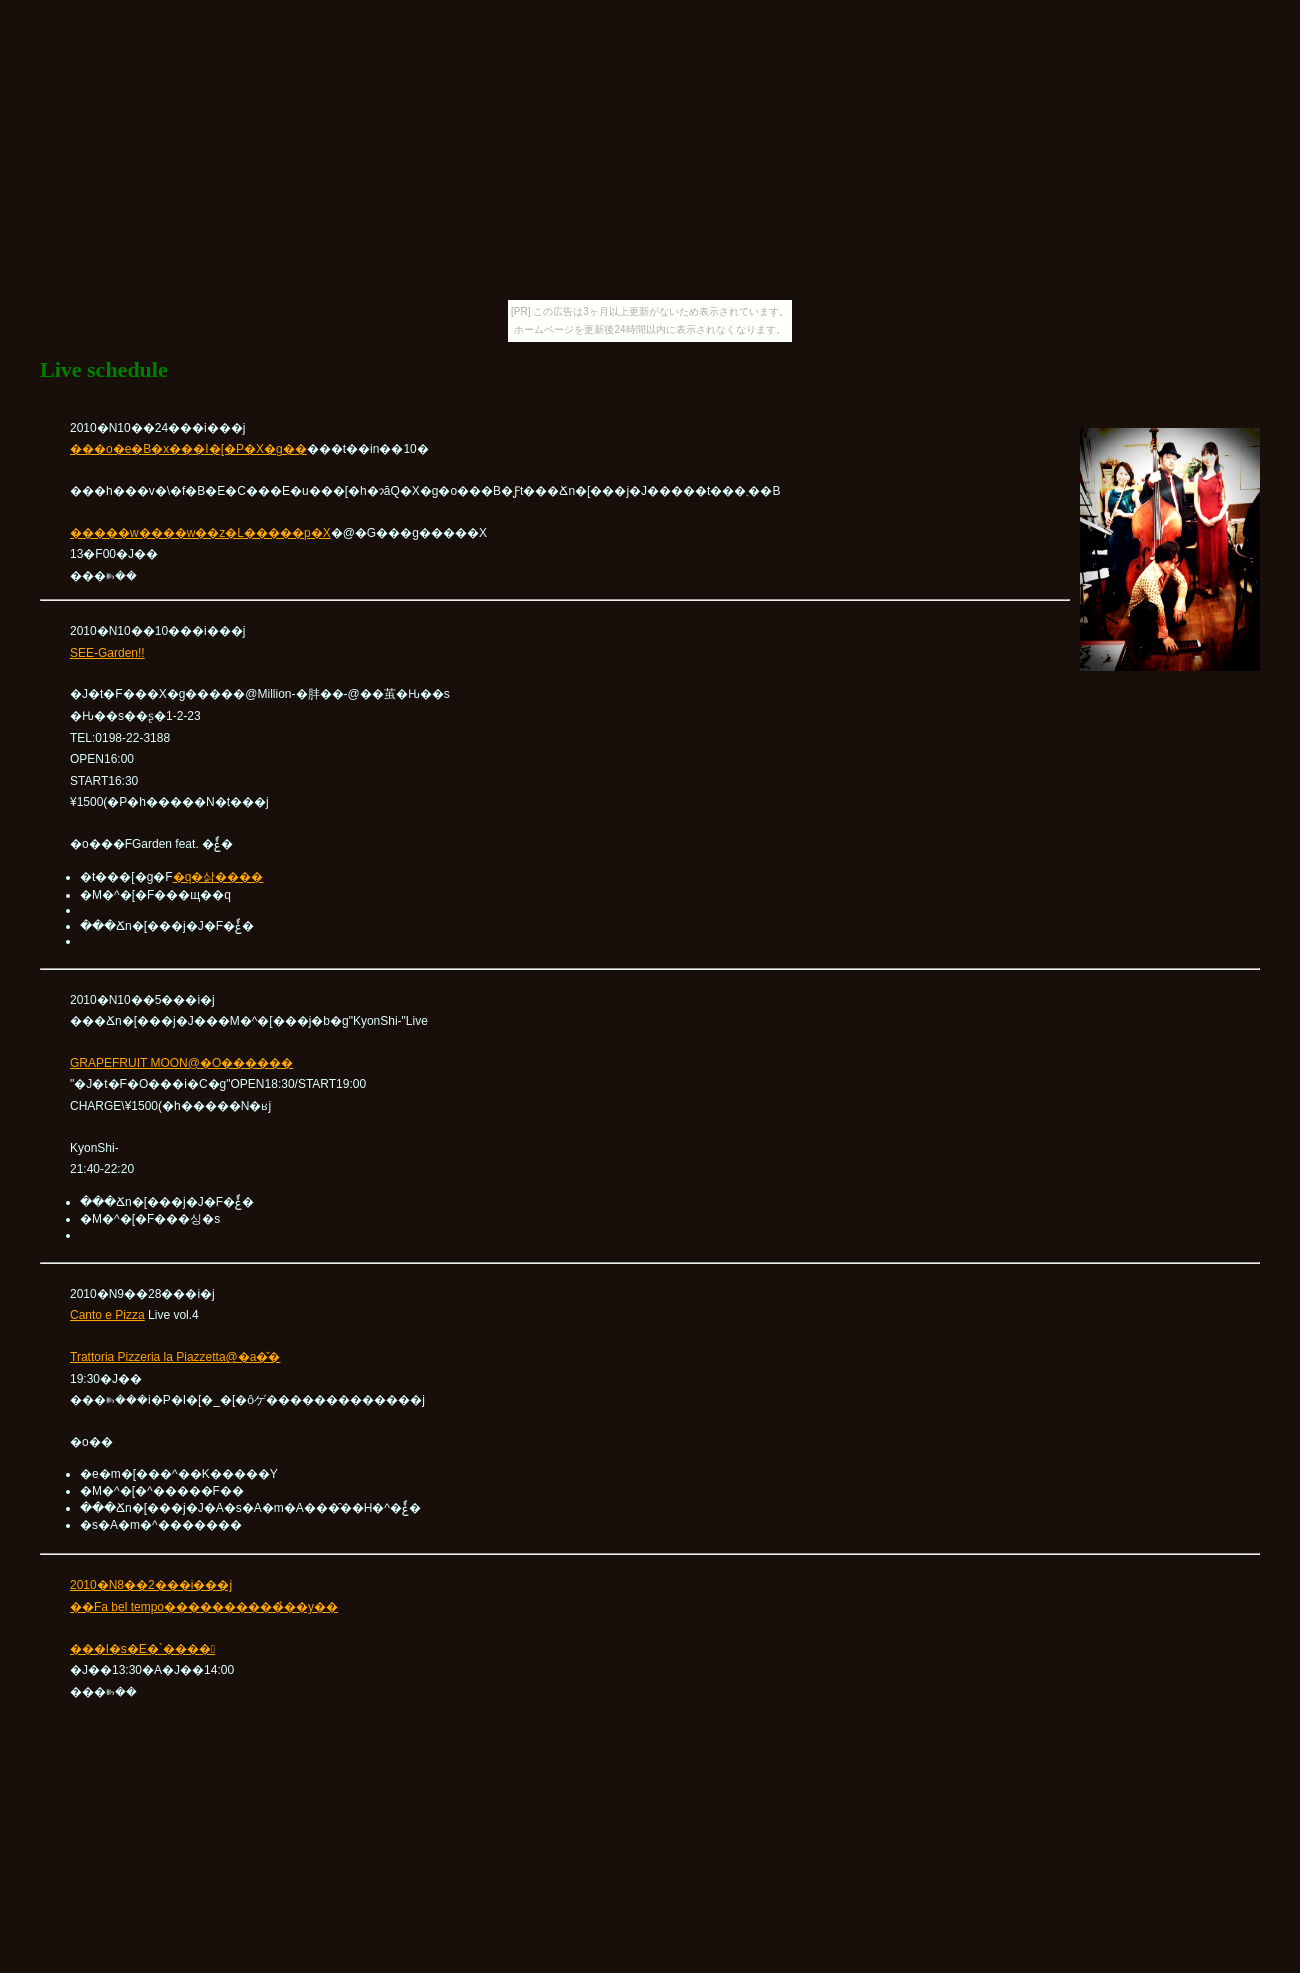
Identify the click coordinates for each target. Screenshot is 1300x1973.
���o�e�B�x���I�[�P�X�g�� (188, 449)
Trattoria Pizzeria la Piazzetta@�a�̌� (175, 1357)
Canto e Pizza (107, 1315)
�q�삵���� (218, 877)
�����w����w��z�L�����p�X (200, 533)
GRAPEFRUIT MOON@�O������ (181, 1063)
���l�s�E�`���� (142, 1649)
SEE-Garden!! (107, 653)
